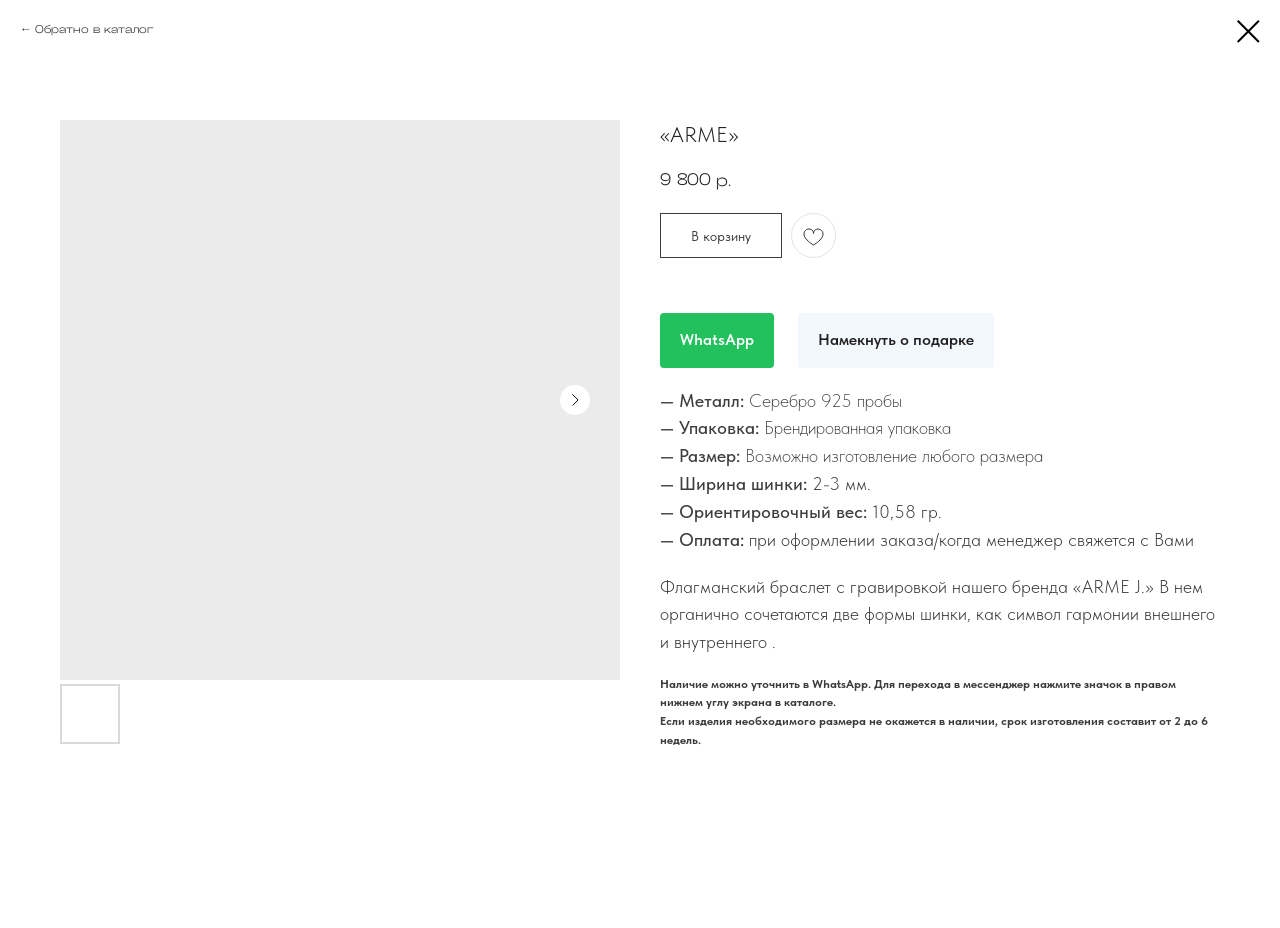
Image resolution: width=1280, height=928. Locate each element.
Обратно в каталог (94, 29)
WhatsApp (717, 339)
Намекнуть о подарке (896, 339)
